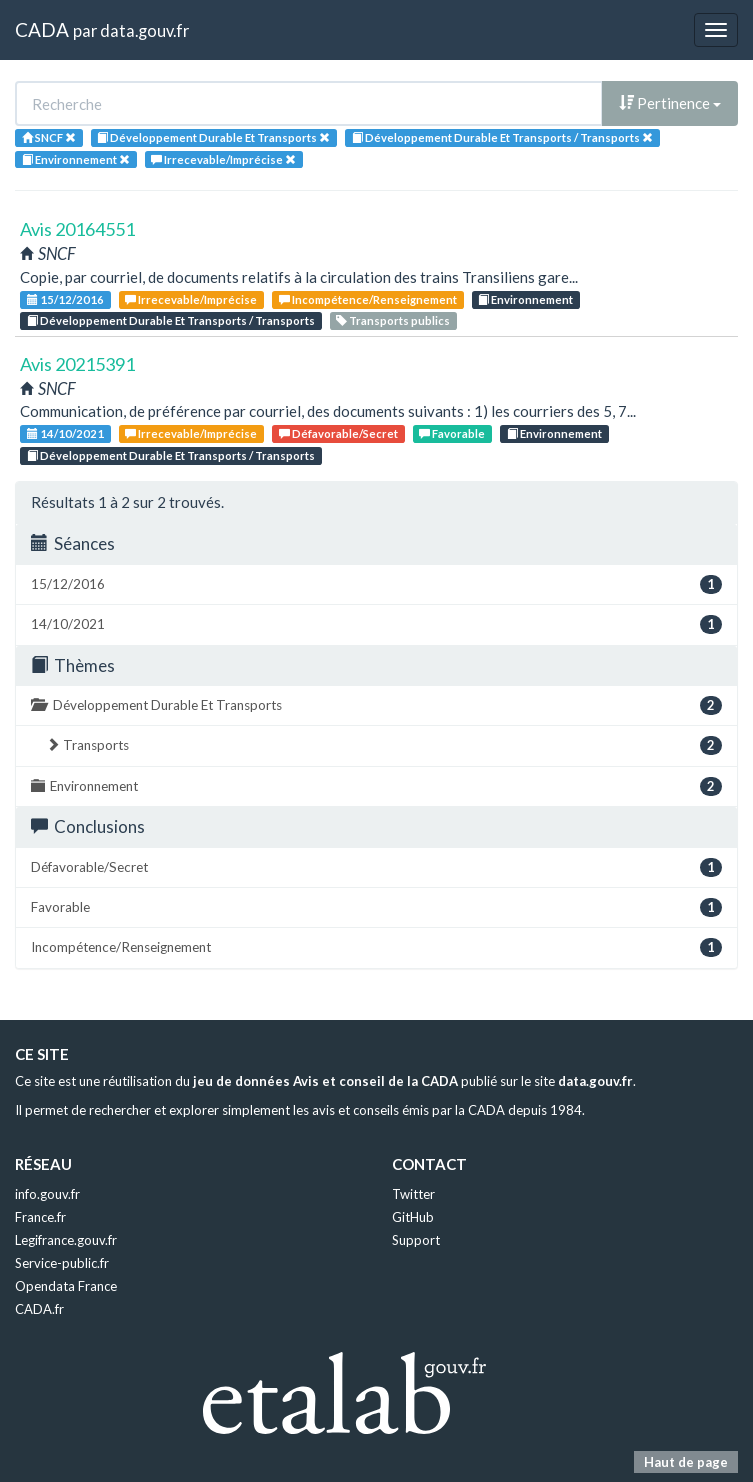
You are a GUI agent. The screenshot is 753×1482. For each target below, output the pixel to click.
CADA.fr (39, 1309)
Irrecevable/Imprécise (191, 299)
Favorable (452, 433)
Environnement (525, 299)
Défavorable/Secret (338, 433)
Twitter (413, 1194)
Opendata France (66, 1286)
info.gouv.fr (47, 1194)
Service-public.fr (62, 1263)
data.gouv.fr (144, 30)
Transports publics (393, 320)
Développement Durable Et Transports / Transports (171, 320)
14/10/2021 (65, 433)
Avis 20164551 (77, 229)
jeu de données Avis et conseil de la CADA (325, 1081)
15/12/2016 (65, 299)
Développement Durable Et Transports (376, 705)
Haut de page (686, 1462)
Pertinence (670, 103)
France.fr (40, 1217)
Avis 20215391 (77, 364)
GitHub (413, 1217)
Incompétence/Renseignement (368, 299)
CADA (42, 29)
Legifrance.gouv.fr (66, 1240)
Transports (384, 745)
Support (416, 1240)
